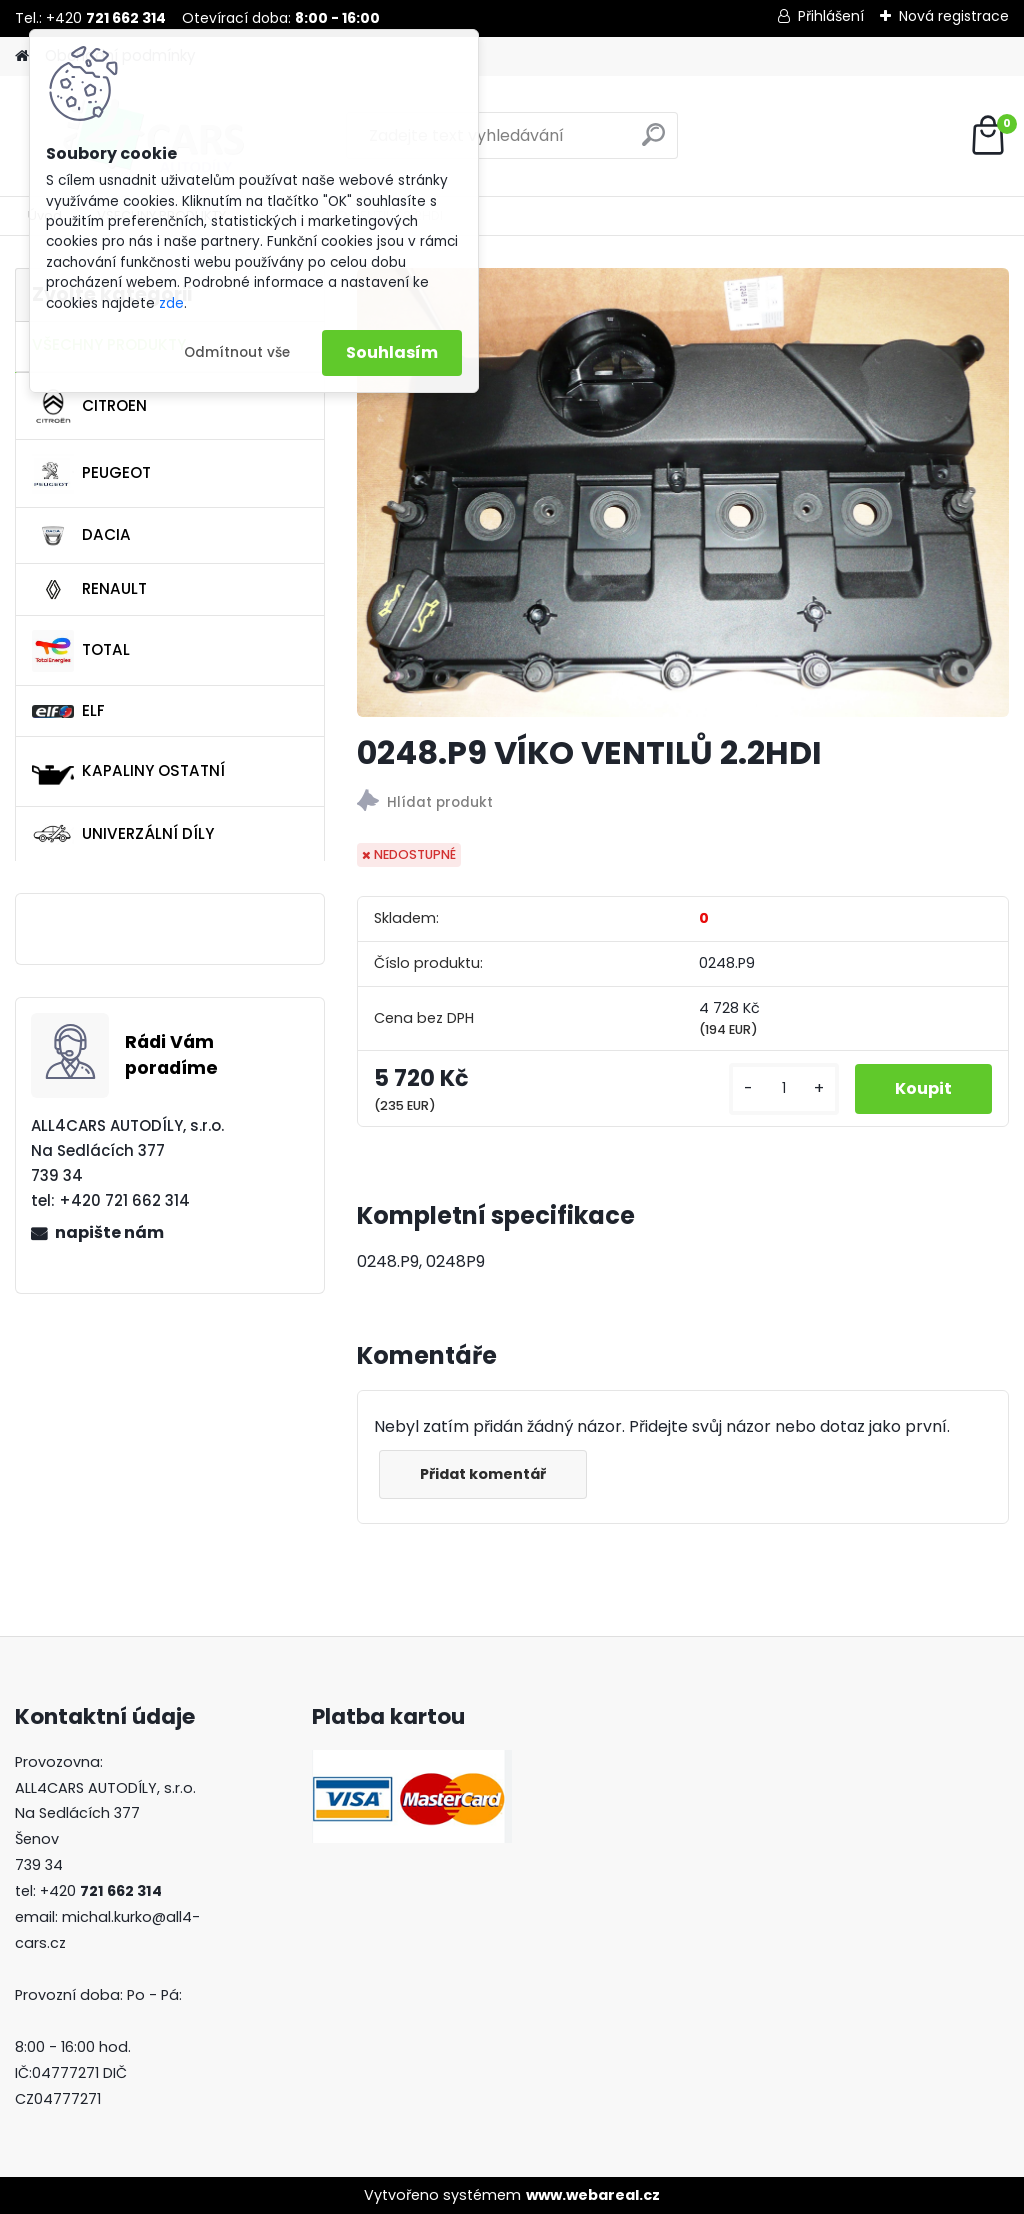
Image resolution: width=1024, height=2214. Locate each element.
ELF (68, 710)
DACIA (81, 536)
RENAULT (89, 590)
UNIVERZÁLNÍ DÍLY (123, 834)
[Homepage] (22, 56)
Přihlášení (831, 16)
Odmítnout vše (237, 352)
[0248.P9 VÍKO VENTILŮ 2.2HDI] (683, 492)
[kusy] (784, 1088)
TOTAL (81, 651)
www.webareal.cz (593, 2195)
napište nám (109, 1232)
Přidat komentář (483, 1474)
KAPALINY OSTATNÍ (128, 772)
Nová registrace (954, 16)
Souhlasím (392, 352)
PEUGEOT (91, 474)
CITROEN (89, 406)
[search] (653, 142)
